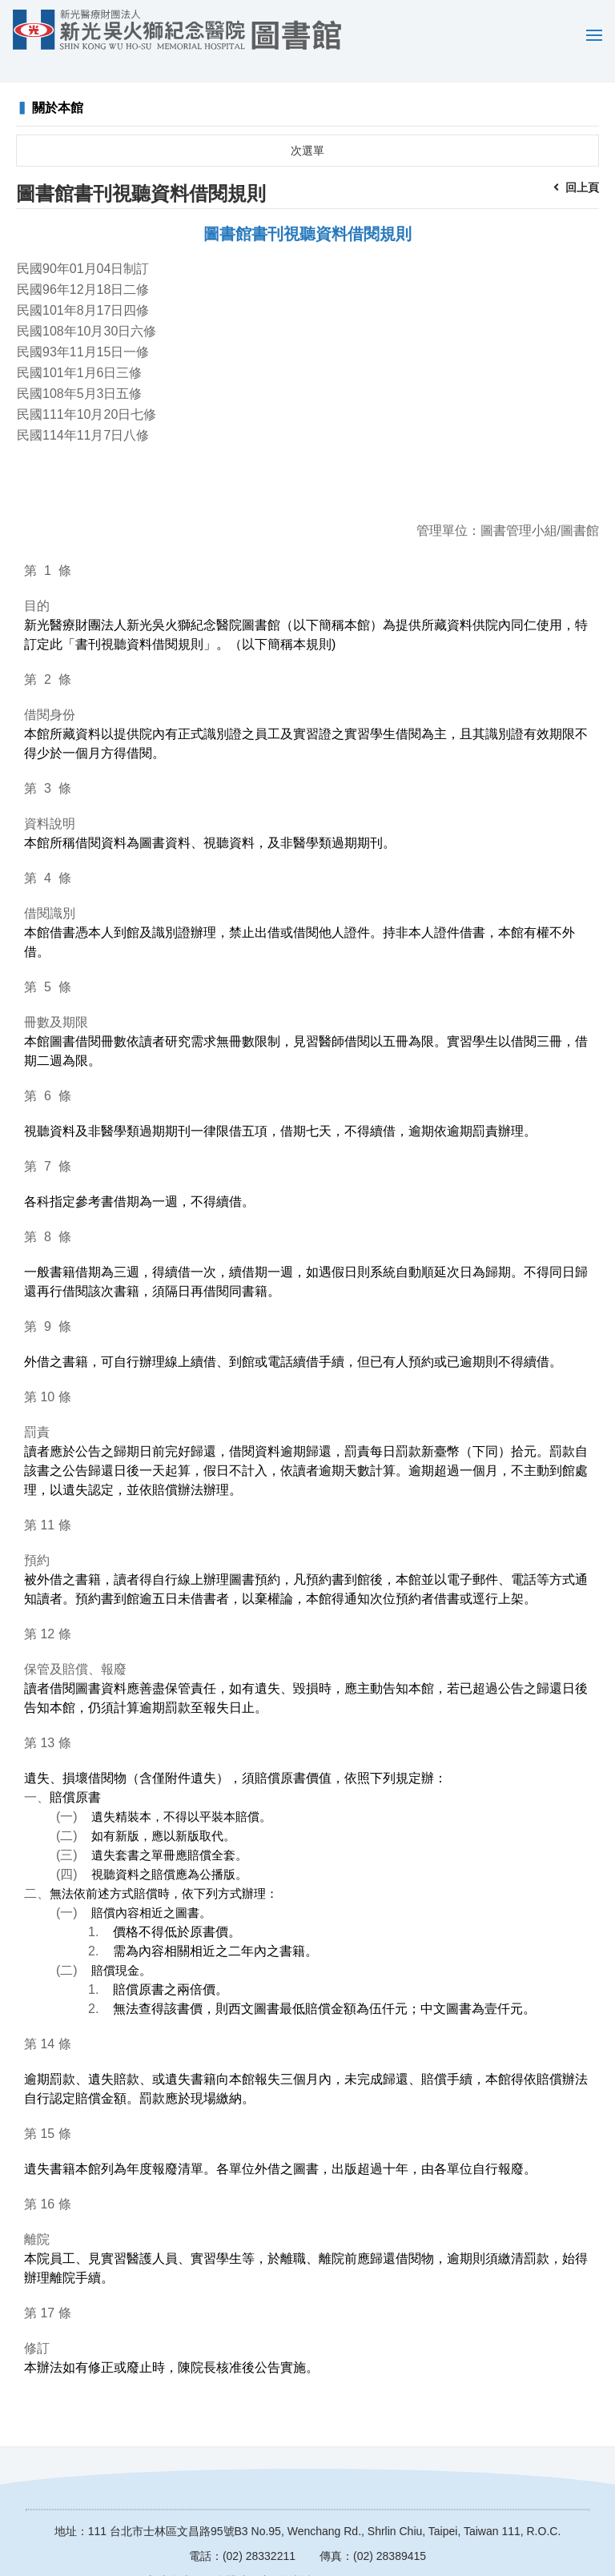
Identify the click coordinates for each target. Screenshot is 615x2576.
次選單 (307, 127)
